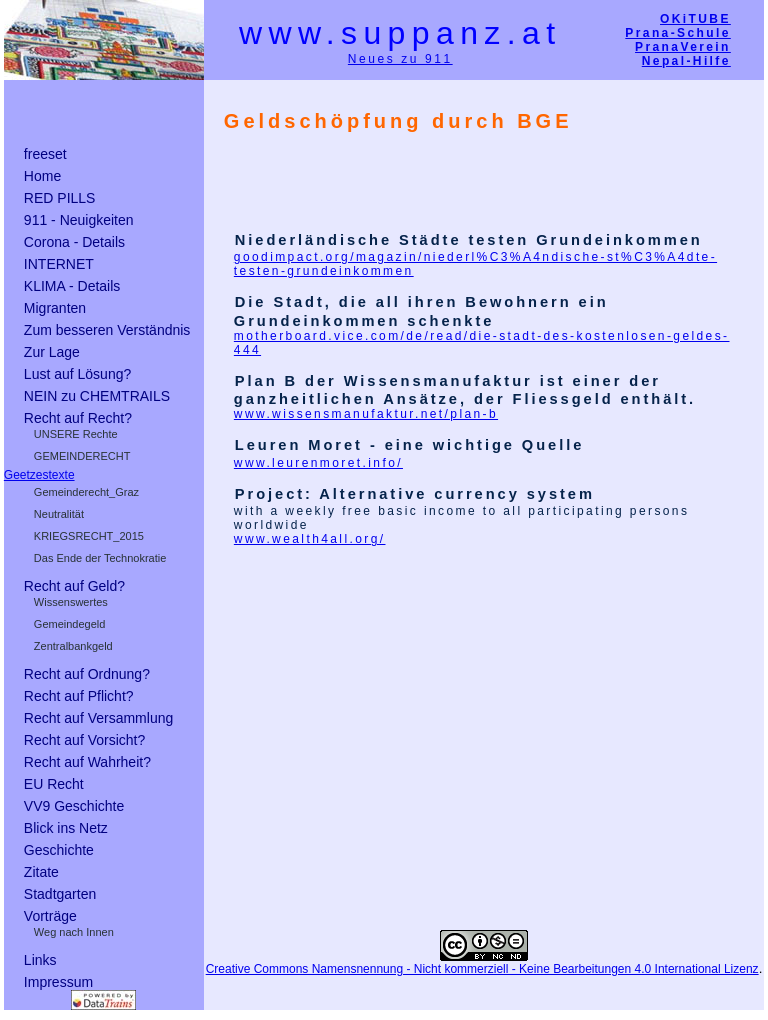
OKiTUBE (695, 19)
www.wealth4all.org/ (310, 539)
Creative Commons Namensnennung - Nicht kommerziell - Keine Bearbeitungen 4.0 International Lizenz (482, 968)
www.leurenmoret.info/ (318, 462)
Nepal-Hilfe (686, 61)
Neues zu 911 (400, 59)
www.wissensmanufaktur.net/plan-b (366, 414)
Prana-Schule (678, 33)
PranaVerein (683, 47)
